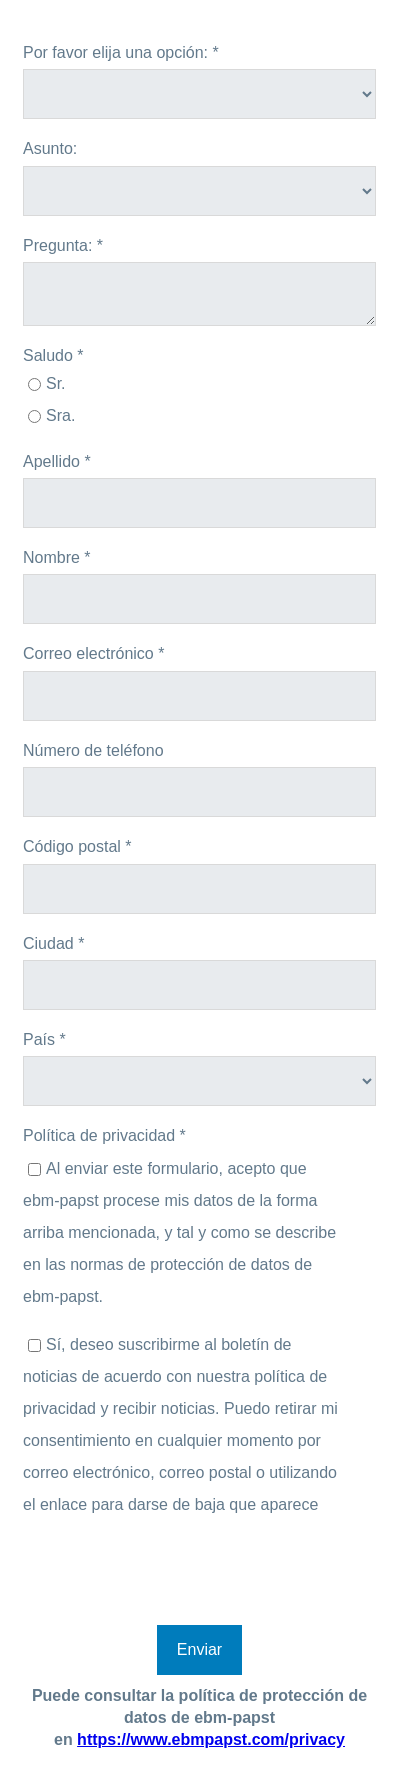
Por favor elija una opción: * (121, 52)
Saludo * (53, 355)
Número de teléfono (93, 750)
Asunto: (50, 148)
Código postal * (77, 846)
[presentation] (175, 1576)
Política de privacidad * (104, 1135)
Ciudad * (53, 943)
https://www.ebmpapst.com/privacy (211, 1739)
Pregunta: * (63, 245)
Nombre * (57, 557)
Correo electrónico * (93, 653)
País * (44, 1039)
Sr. (56, 383)
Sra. (60, 415)
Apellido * (57, 461)
